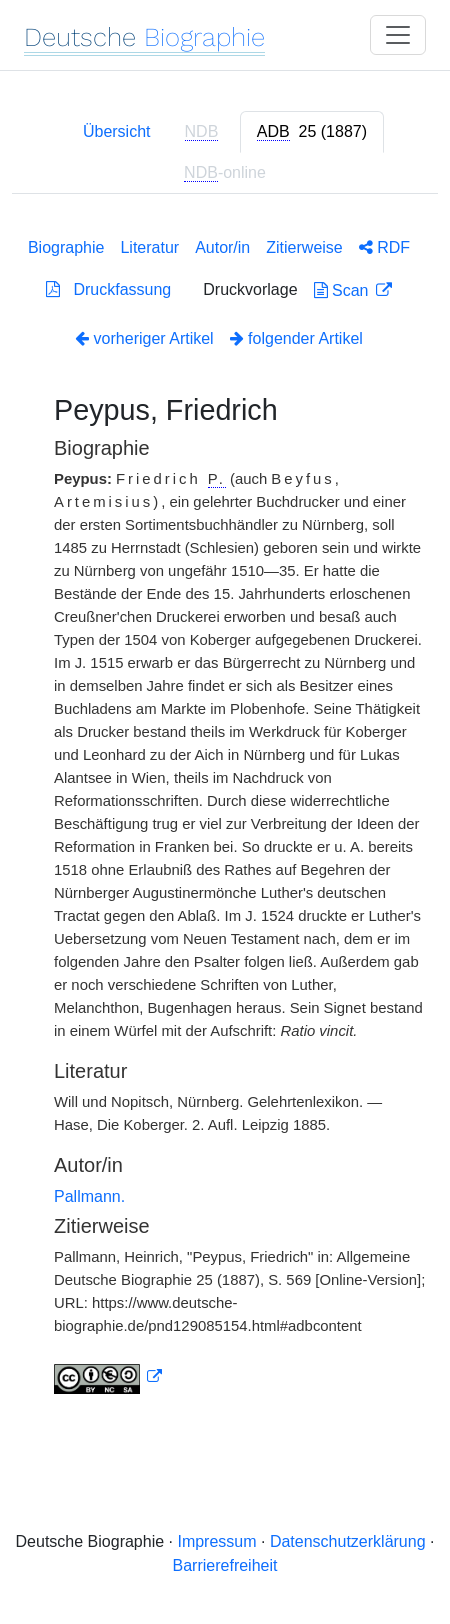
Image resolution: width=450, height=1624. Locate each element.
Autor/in (222, 247)
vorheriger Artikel (144, 338)
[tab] (312, 132)
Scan (343, 290)
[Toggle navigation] (398, 35)
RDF (384, 247)
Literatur (149, 247)
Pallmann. (89, 1196)
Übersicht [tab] (117, 131)
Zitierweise (304, 247)
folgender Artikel (296, 338)
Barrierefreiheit (225, 1565)
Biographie (66, 247)
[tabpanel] (225, 812)
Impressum (216, 1541)
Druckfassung (108, 289)
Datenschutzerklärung (348, 1541)
